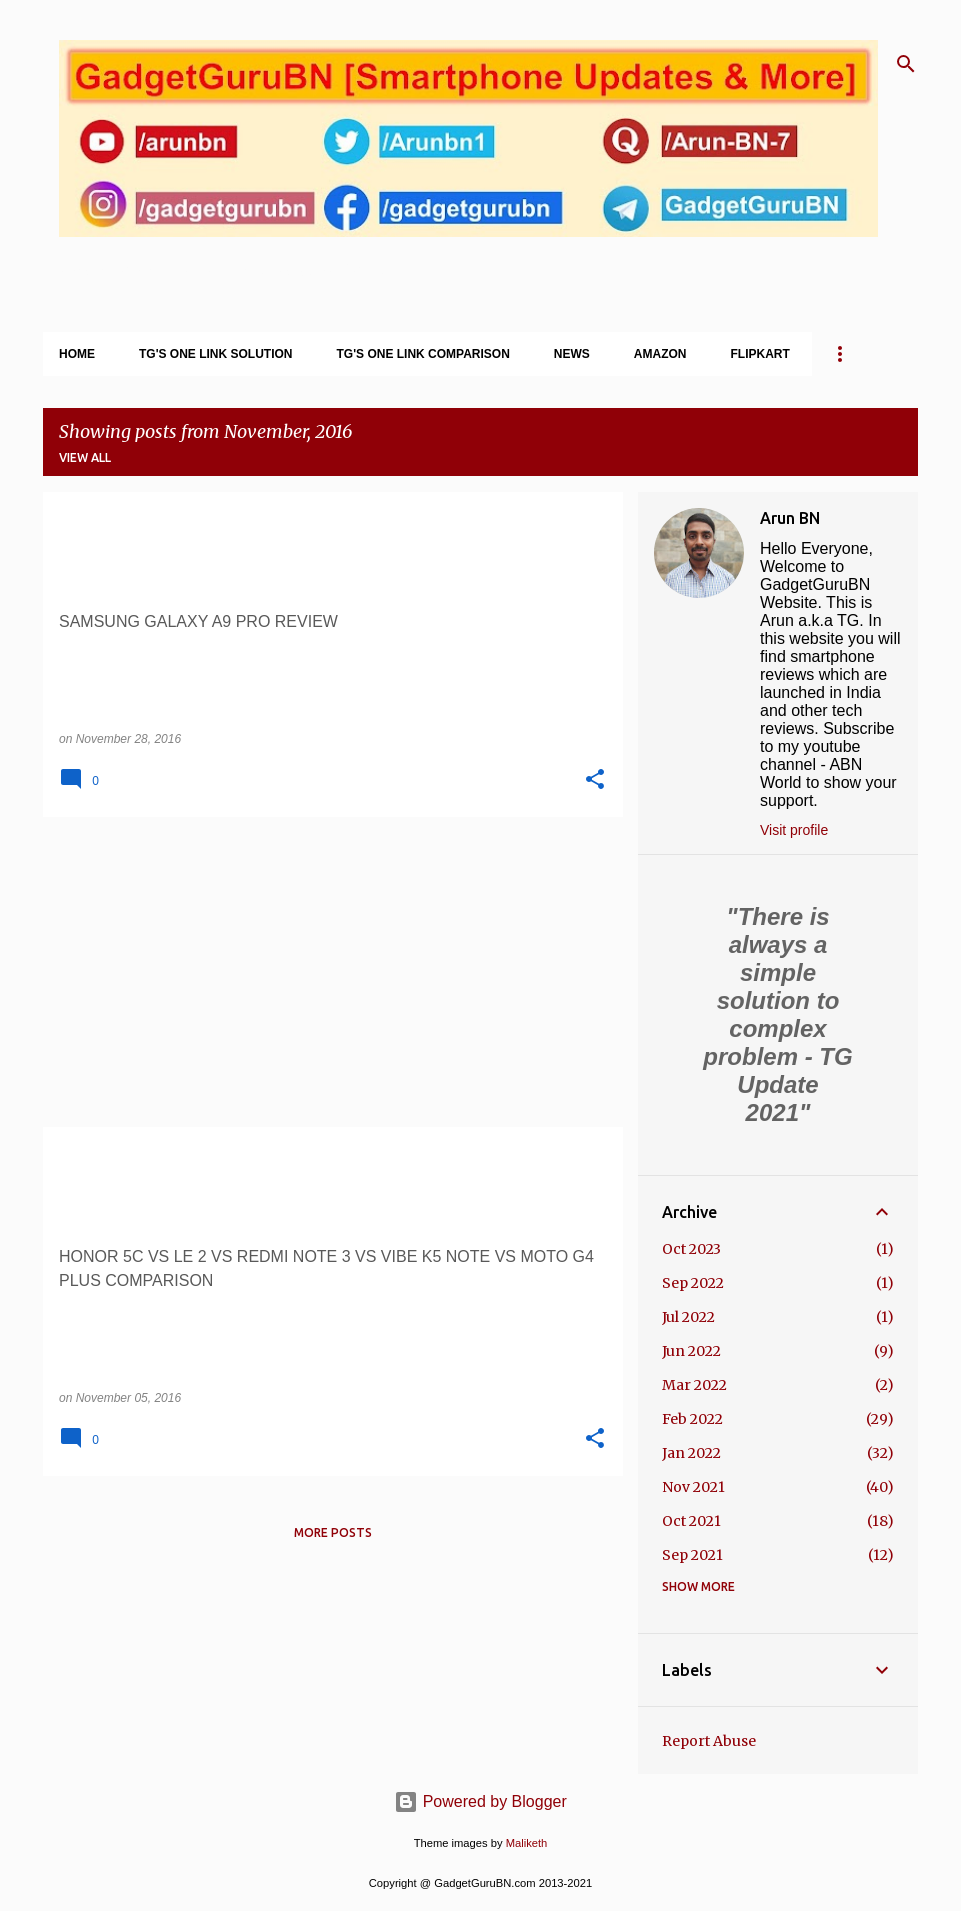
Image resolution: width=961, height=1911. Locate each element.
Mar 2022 (694, 1385)
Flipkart (760, 354)
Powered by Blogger (480, 1801)
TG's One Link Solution (216, 354)
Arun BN (790, 518)
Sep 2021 (692, 1555)
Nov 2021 (693, 1487)
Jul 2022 (688, 1317)
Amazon (660, 354)
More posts (333, 1532)
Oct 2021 (691, 1521)
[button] (595, 780)
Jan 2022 (691, 1453)
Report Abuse (709, 1741)
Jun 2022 (691, 1351)
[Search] (906, 64)
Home (77, 354)
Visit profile (794, 830)
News (572, 354)
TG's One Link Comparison (423, 354)
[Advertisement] (325, 972)
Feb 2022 (692, 1419)
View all (85, 457)
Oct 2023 (691, 1249)
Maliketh (527, 1843)
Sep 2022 (693, 1283)
